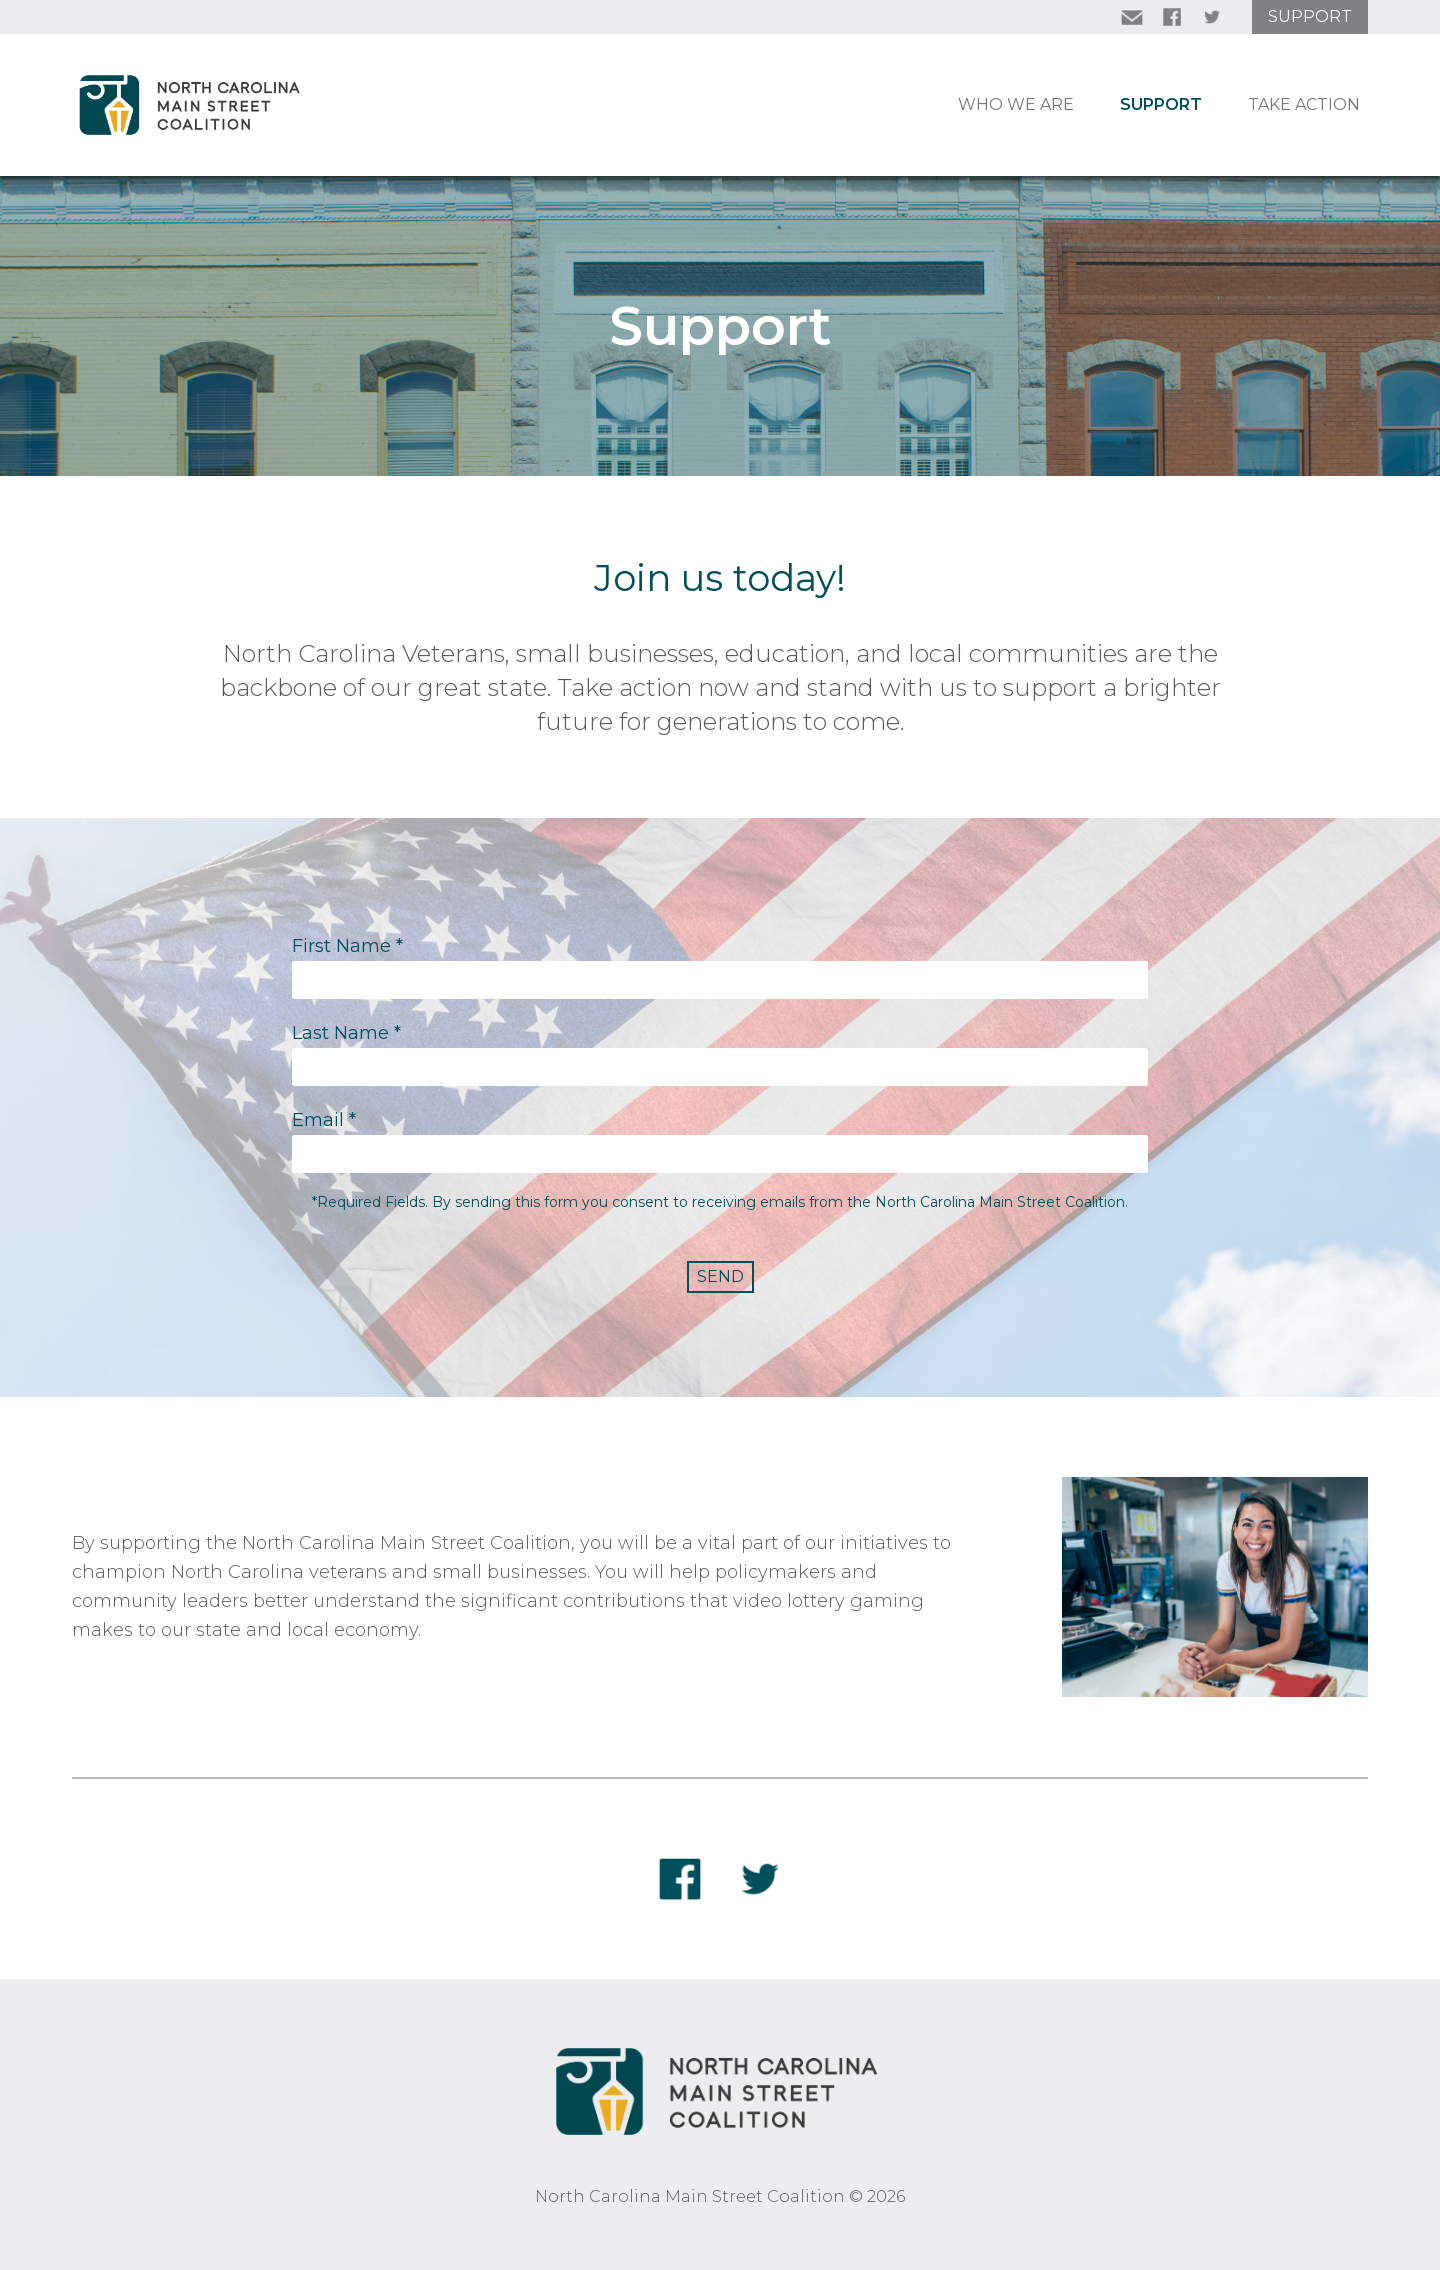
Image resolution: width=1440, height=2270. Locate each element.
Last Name (346, 1033)
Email (324, 1120)
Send (720, 1276)
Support (1310, 16)
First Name (347, 946)
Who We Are (1016, 104)
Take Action (1304, 104)
